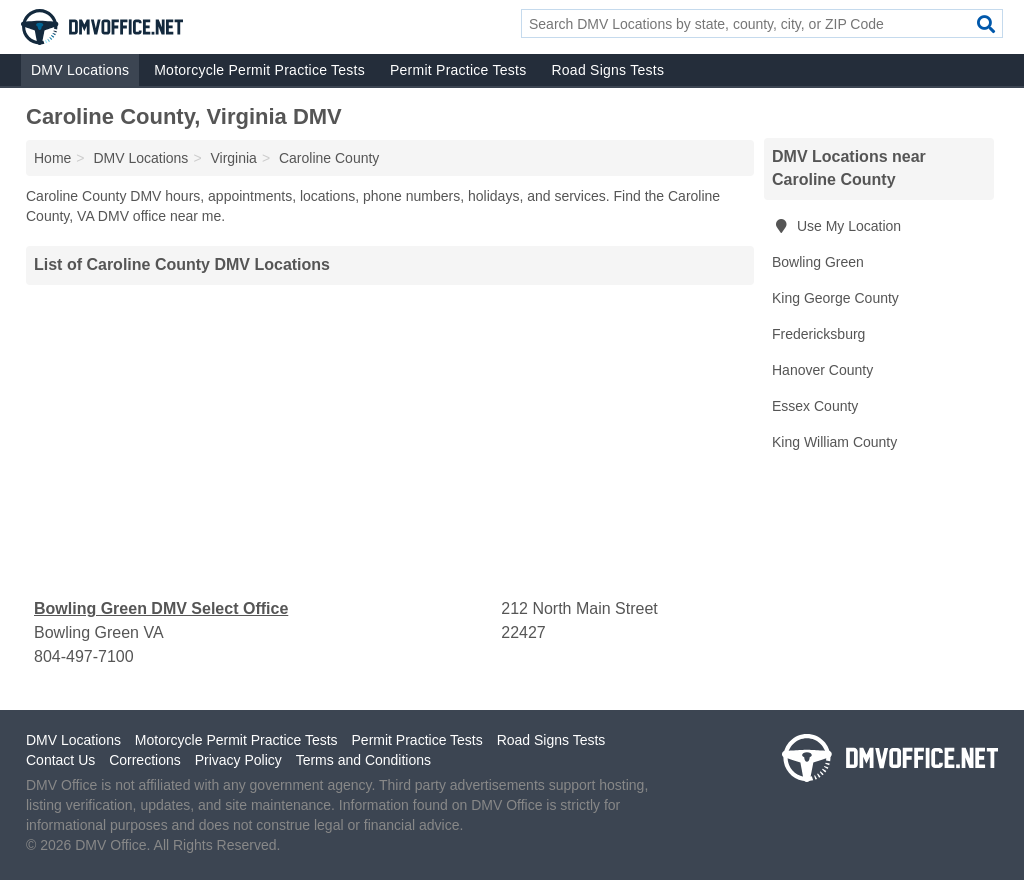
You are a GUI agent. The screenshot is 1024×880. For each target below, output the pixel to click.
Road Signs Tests (607, 70)
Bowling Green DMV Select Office (161, 608)
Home (52, 158)
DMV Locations (80, 70)
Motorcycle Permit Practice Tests (259, 70)
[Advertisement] (390, 441)
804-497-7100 (84, 656)
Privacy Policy (238, 760)
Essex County (815, 406)
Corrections (145, 760)
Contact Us (60, 760)
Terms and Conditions (363, 760)
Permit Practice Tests (458, 70)
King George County (835, 298)
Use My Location (836, 226)
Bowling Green (818, 262)
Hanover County (822, 370)
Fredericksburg (818, 334)
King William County (834, 442)
